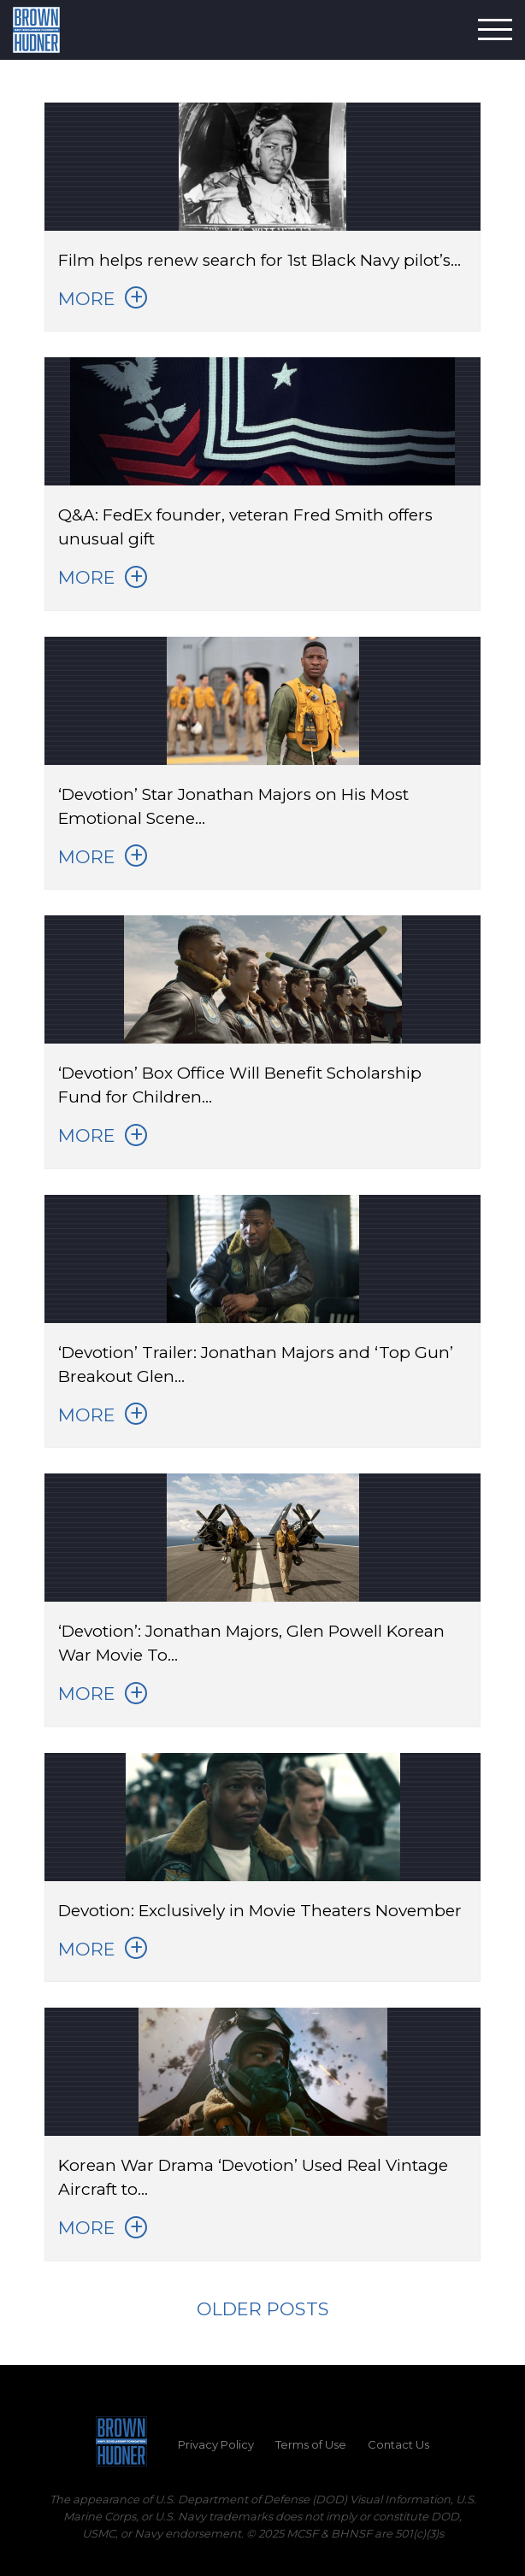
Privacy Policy (216, 2444)
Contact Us (398, 2444)
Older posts (263, 2309)
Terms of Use (310, 2444)
